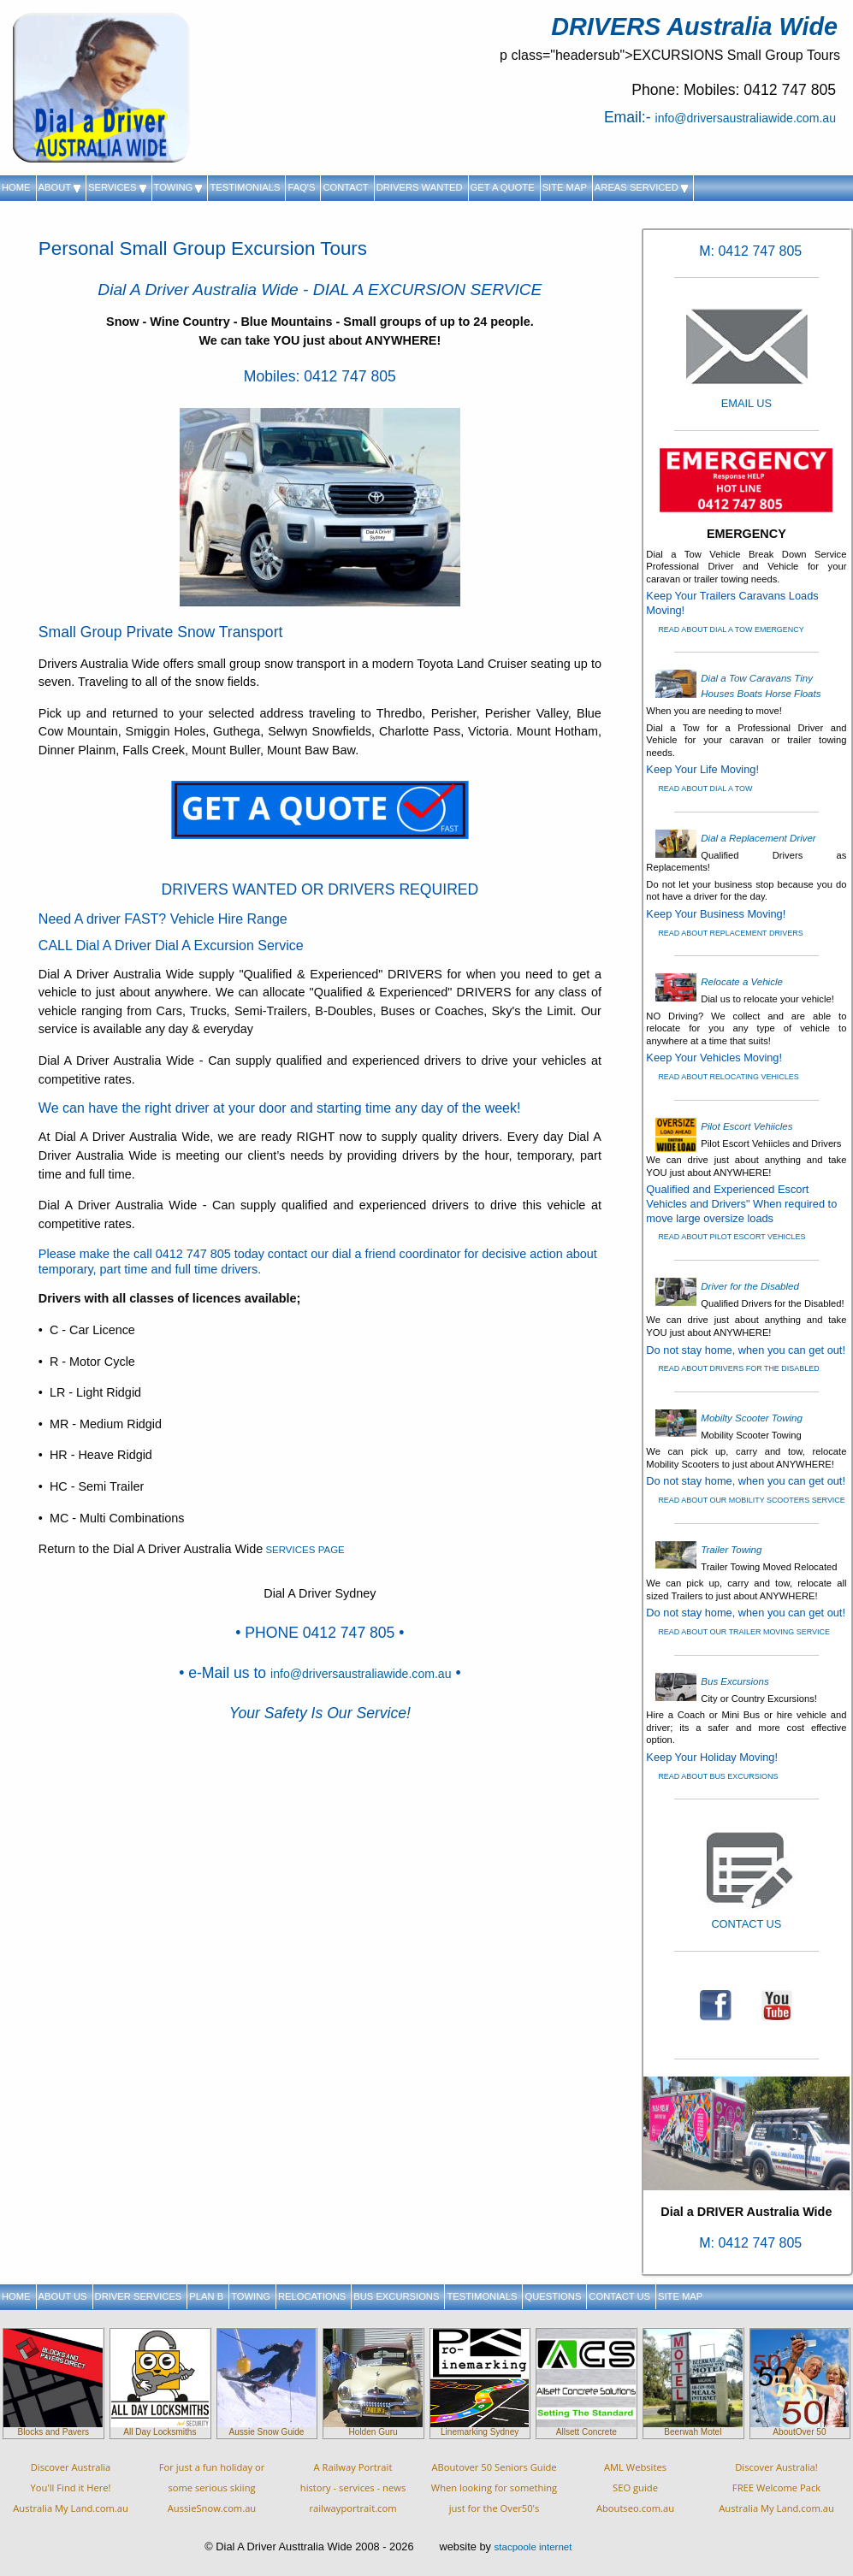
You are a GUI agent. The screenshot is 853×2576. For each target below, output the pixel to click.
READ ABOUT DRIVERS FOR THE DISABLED (738, 1368)
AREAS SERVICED (641, 187)
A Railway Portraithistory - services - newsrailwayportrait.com (353, 2487)
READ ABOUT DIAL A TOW (705, 788)
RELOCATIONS (312, 2296)
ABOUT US (63, 2296)
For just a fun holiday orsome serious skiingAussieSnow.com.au (212, 2487)
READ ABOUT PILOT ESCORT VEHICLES (731, 1236)
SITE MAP (564, 187)
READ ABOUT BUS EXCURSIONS (718, 1776)
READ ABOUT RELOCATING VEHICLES (728, 1076)
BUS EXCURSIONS (396, 2296)
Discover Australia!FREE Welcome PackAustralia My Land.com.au (776, 2487)
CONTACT (345, 187)
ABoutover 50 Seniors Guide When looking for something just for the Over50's (494, 2487)
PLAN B (206, 2296)
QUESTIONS (552, 2296)
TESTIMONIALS (245, 187)
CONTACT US (619, 2296)
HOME (16, 187)
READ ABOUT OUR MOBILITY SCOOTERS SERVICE (751, 1500)
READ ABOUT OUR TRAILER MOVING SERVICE (744, 1632)
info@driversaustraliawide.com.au (745, 118)
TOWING (178, 187)
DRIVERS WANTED (419, 187)
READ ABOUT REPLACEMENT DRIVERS (730, 933)
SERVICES (116, 187)
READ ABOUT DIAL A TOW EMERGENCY (730, 629)
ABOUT (59, 187)
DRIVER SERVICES (138, 2296)
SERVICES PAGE (304, 1550)
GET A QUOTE (503, 187)
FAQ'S (301, 187)
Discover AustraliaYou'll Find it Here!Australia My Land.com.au (70, 2487)
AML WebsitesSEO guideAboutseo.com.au (635, 2487)
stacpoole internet (533, 2547)
